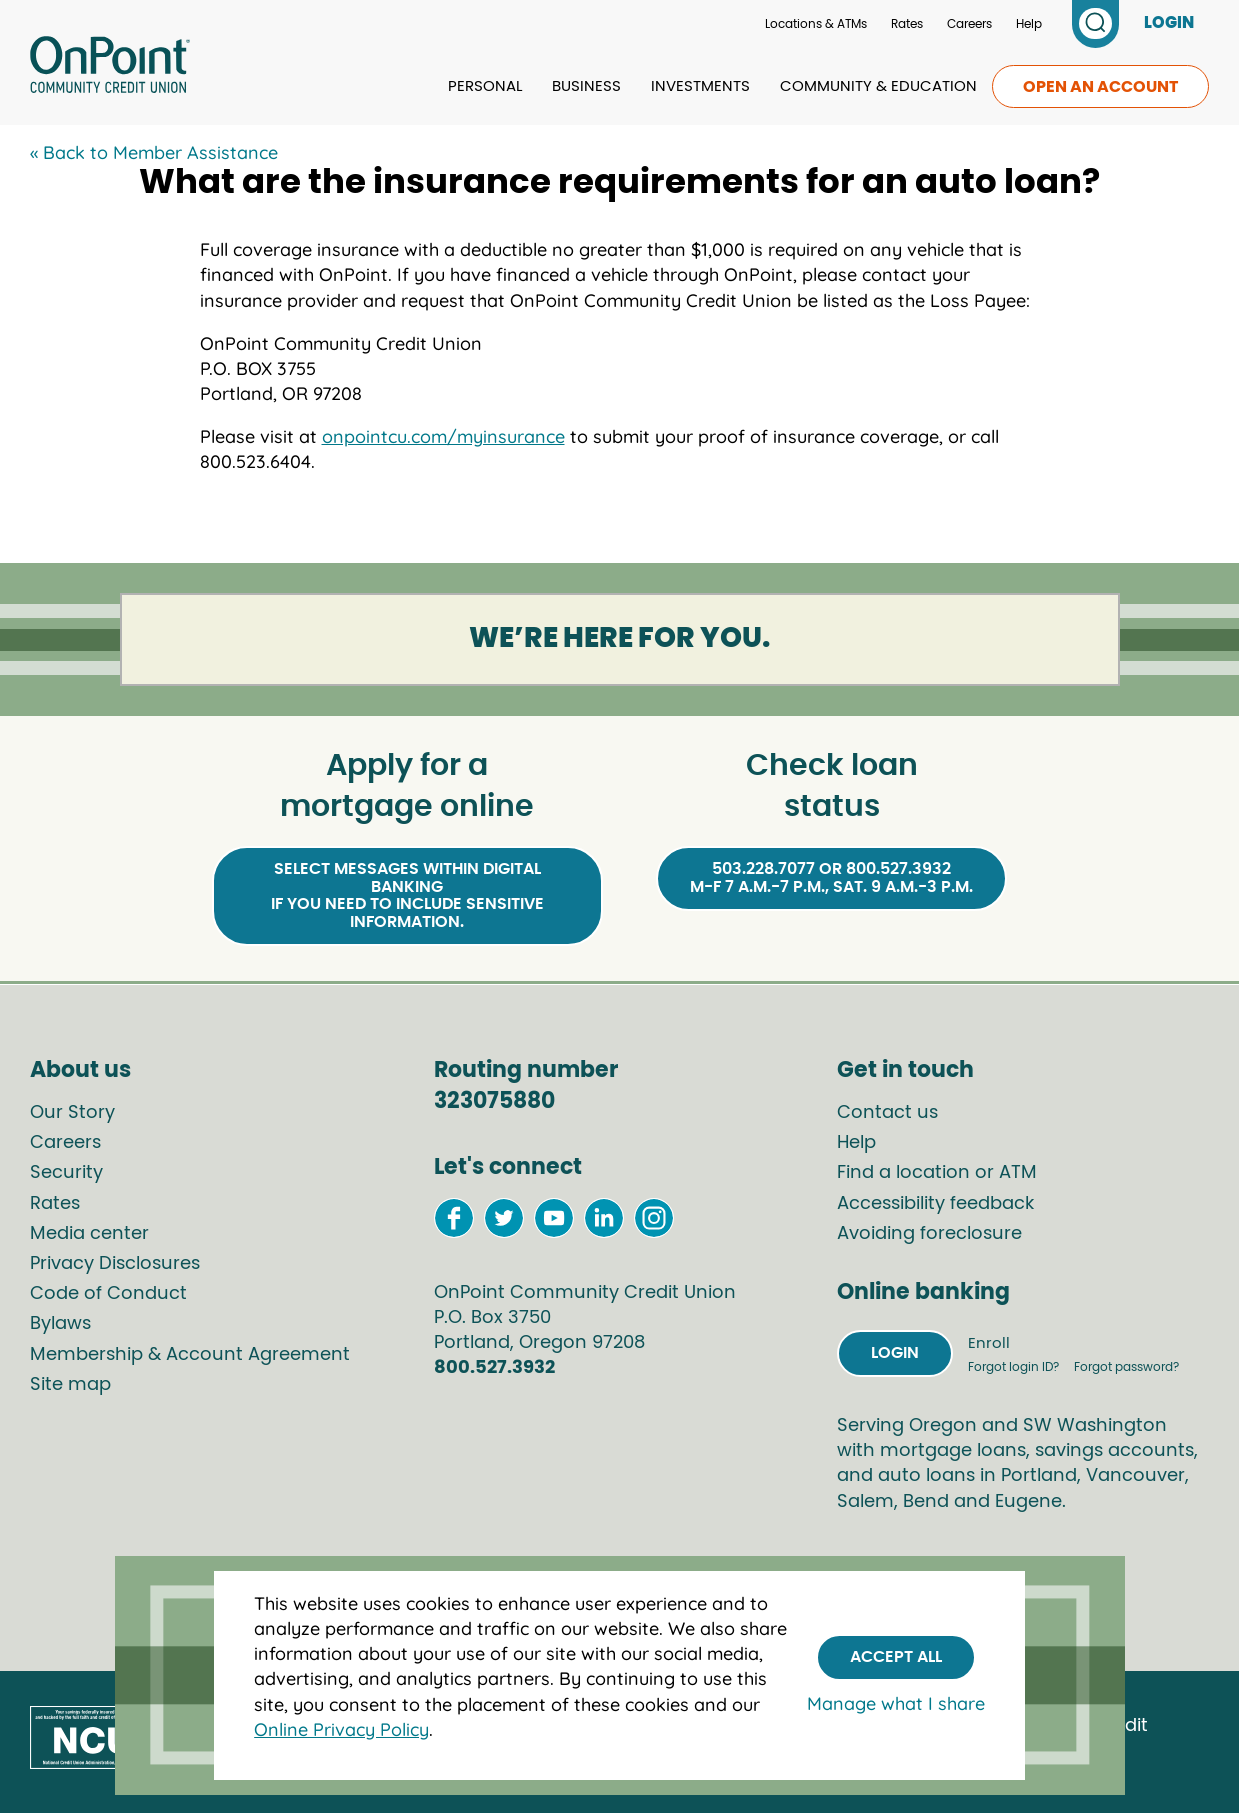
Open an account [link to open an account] (1100, 87)
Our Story (72, 1113)
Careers (969, 24)
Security (66, 1173)
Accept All (896, 1657)
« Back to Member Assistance (154, 152)
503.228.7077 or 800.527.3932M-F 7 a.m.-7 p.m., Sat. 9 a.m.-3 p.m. (831, 878)
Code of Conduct (108, 1294)
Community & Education (878, 86)
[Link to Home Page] (110, 68)
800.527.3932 (494, 1368)
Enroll (989, 1343)
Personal (485, 86)
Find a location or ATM (937, 1173)
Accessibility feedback (935, 1204)
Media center (89, 1234)
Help (1029, 24)
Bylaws (60, 1324)
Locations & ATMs (816, 24)
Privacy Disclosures (115, 1264)
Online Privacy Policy (341, 1729)
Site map (70, 1385)
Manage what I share (896, 1703)
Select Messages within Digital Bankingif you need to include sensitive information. (407, 895)
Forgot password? (1126, 1367)
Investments (700, 86)
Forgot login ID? (1015, 1367)
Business (586, 86)
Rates (907, 24)
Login (895, 1353)
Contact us (887, 1113)
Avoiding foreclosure (929, 1234)
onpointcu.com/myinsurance (443, 436)
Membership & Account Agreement (190, 1355)
